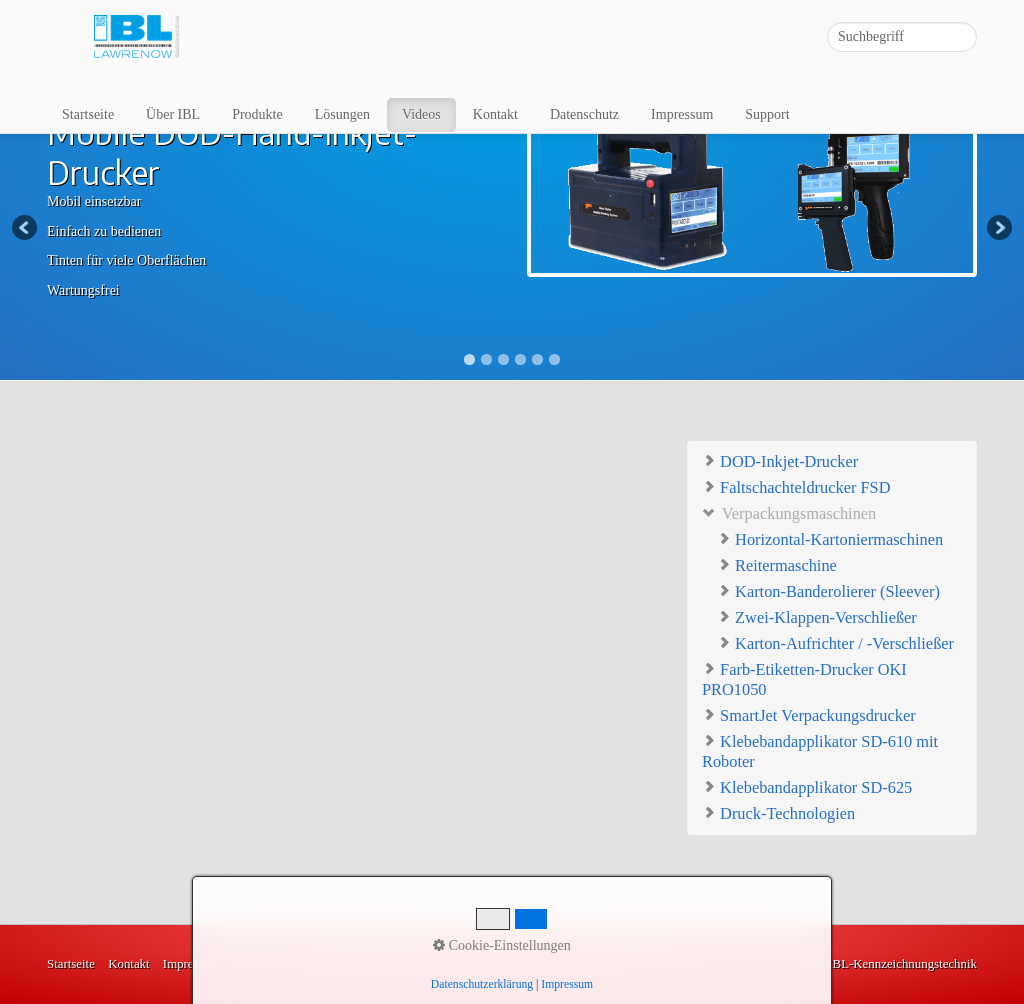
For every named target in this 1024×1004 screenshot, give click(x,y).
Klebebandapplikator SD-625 (807, 786)
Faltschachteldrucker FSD (796, 486)
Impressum (682, 114)
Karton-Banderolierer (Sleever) (828, 591)
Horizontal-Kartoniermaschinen (830, 539)
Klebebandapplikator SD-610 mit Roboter (820, 750)
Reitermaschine (777, 565)
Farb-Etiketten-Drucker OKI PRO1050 (804, 678)
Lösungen (342, 114)
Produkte (257, 114)
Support (767, 114)
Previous (26, 229)
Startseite (88, 114)
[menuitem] (89, 115)
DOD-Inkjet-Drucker (780, 460)
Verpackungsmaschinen (789, 512)
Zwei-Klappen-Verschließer (817, 617)
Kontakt (495, 114)
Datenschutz (584, 114)
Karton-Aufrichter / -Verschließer (835, 643)
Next (998, 229)
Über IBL (173, 114)
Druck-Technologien (778, 812)
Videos (421, 114)
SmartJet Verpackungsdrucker (809, 714)
